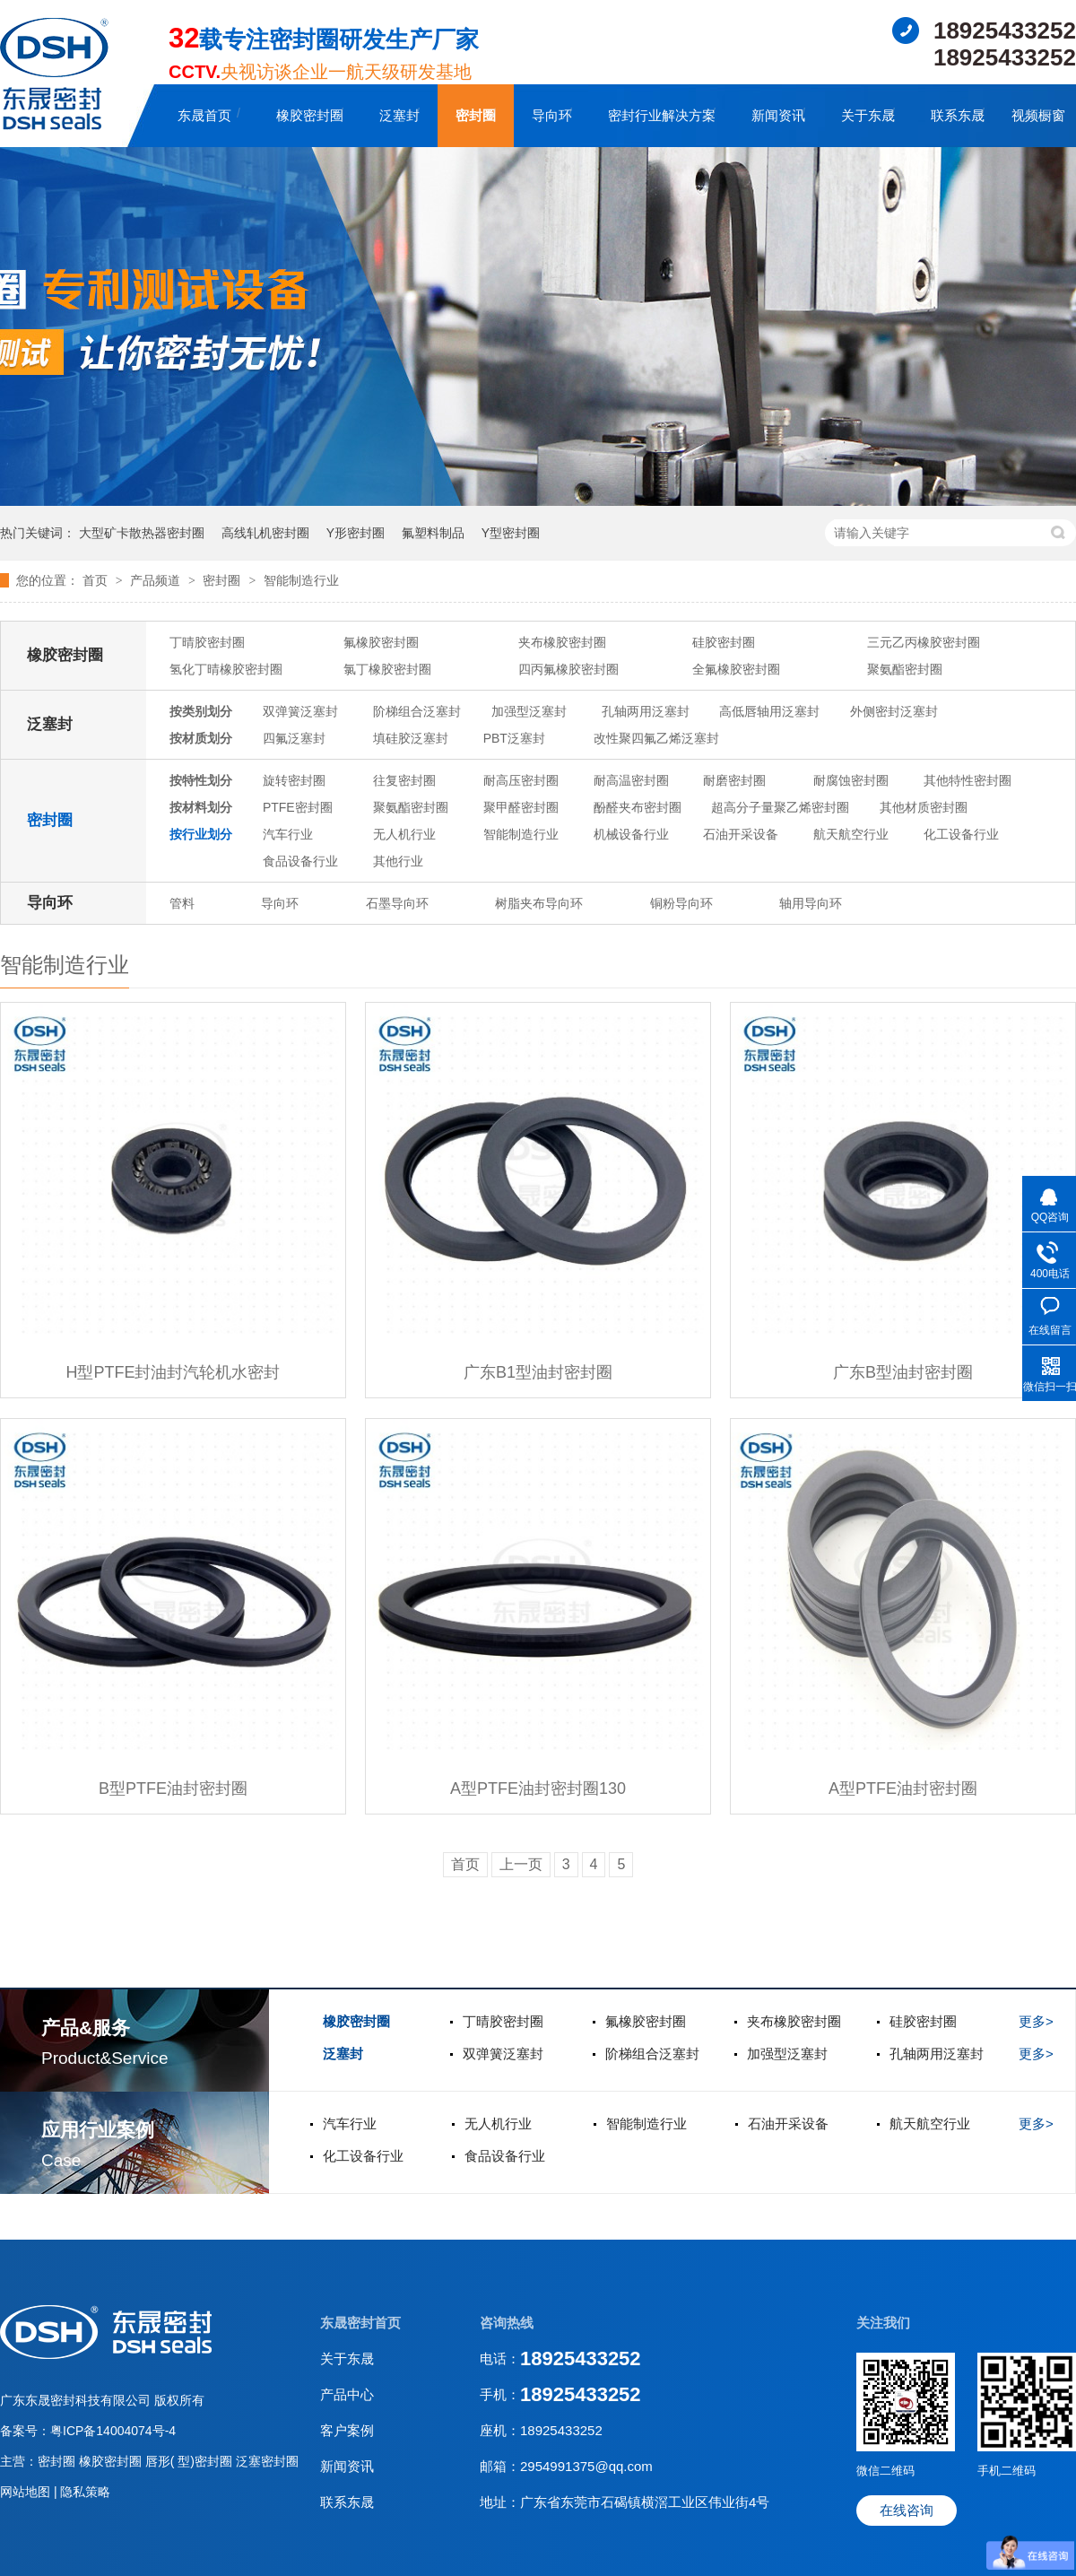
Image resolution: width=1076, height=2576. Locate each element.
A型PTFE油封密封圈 (903, 1788)
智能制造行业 (301, 580)
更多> (1036, 2021)
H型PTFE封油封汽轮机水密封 (172, 1372)
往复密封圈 (404, 780)
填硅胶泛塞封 (410, 738)
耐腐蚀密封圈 (851, 780)
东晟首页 (204, 115)
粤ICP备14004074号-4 (113, 2431)
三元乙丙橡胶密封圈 (923, 642)
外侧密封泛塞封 (894, 711)
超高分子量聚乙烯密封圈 (780, 807)
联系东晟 (958, 115)
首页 (96, 580)
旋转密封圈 (294, 780)
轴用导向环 (810, 903)
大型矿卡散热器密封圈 (141, 533)
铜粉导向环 (681, 903)
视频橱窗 (1038, 115)
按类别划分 (200, 711)
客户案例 (347, 2430)
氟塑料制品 (433, 533)
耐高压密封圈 (521, 780)
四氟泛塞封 (294, 738)
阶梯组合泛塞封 (417, 711)
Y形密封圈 (355, 533)
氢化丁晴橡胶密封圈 (225, 669)
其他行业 (398, 861)
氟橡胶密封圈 (381, 642)
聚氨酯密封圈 (904, 669)
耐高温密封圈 (631, 780)
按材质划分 (200, 738)
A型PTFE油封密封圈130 (538, 1788)
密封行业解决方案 (662, 115)
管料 (182, 903)
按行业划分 (200, 834)
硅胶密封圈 (723, 642)
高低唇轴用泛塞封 (769, 711)
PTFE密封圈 (298, 807)
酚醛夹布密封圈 (637, 807)
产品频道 (157, 580)
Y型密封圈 (511, 533)
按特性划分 (200, 780)
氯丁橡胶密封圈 (387, 669)
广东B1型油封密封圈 (538, 1372)
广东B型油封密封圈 (903, 1372)
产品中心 (347, 2394)
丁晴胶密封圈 (207, 642)
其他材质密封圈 (924, 807)
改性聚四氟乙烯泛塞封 (656, 738)
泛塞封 (399, 115)
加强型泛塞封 (529, 711)
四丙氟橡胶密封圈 (568, 669)
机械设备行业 (631, 834)
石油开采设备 (740, 834)
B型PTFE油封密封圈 (173, 1788)
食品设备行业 (300, 861)
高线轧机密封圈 (265, 533)
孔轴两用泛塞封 (646, 711)
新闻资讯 (778, 115)
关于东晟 (868, 115)
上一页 (520, 1864)
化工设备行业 (961, 834)
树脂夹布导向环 (539, 903)
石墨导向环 (397, 903)
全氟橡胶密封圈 (736, 669)
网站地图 (27, 2492)
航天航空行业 (851, 834)
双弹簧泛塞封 (300, 711)
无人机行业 (404, 834)
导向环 (552, 115)
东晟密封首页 (360, 2322)
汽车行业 (288, 834)
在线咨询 (906, 2510)
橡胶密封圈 (309, 115)
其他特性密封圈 (967, 780)
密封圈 (476, 115)
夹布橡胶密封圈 (562, 642)
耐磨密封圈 (734, 780)
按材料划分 (200, 807)
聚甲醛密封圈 (521, 807)
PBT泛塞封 (514, 738)
